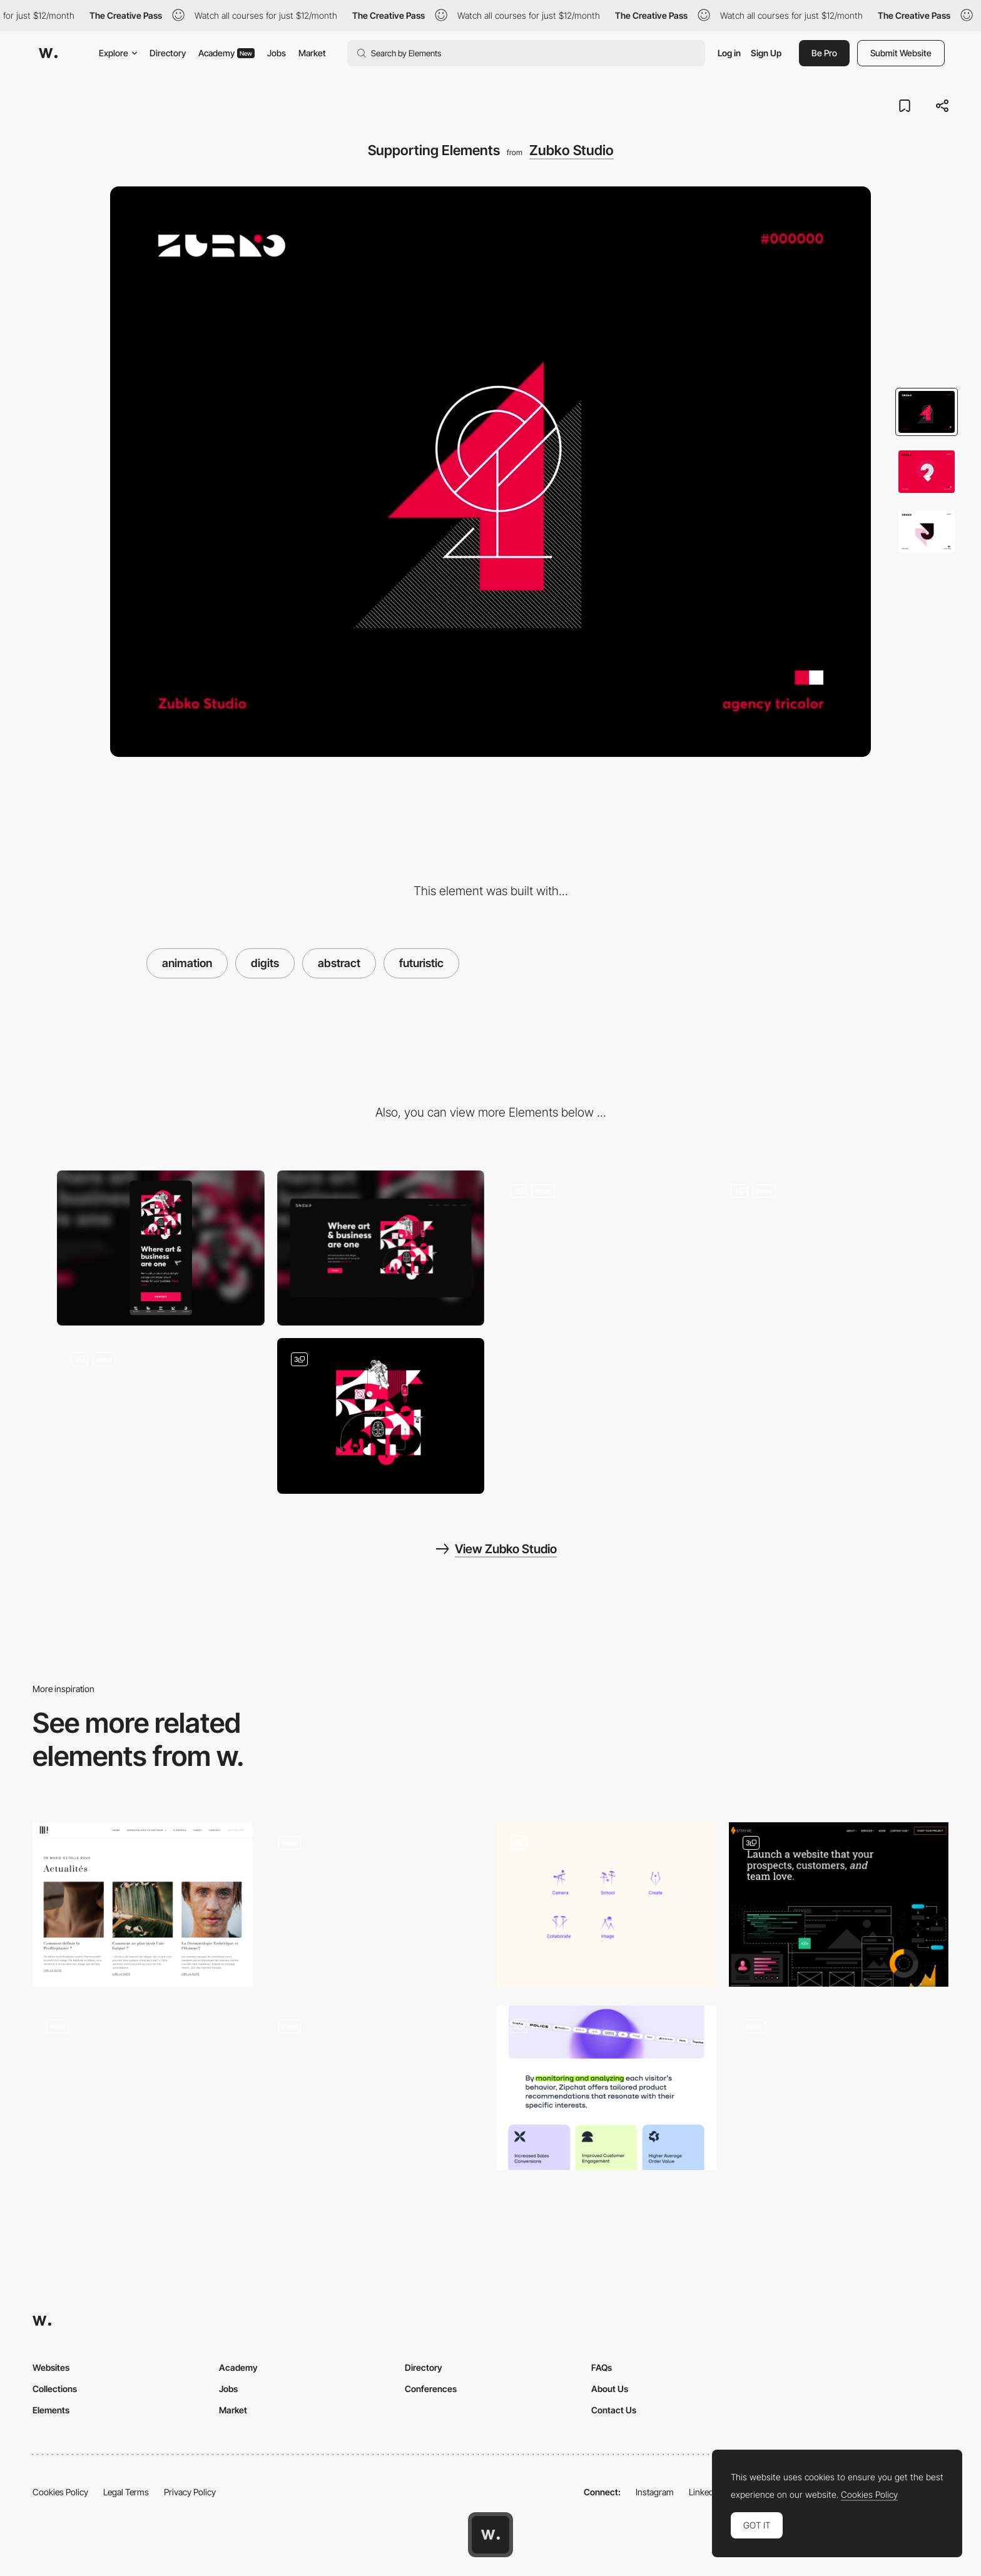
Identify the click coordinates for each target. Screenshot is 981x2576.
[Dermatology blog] (142, 1904)
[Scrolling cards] (838, 2088)
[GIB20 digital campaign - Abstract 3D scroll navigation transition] (374, 1900)
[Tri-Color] (381, 1416)
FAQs (601, 2367)
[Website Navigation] (600, 1248)
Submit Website (901, 53)
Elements (51, 2410)
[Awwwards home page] (490, 2534)
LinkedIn (705, 2492)
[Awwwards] (48, 53)
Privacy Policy (190, 2492)
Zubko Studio (571, 150)
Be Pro (824, 53)
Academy (226, 53)
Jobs (276, 53)
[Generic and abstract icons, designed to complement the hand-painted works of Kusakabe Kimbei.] (606, 1904)
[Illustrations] (161, 1416)
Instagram (655, 2492)
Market (312, 53)
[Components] (606, 2088)
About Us (609, 2388)
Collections (55, 2388)
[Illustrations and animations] (838, 1904)
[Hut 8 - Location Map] (142, 2088)
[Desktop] (381, 1248)
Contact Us (613, 2410)
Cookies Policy (60, 2492)
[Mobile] (161, 1248)
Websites (51, 2367)
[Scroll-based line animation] (374, 2088)
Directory (168, 53)
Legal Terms (126, 2492)
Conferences (431, 2388)
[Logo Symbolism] (821, 1248)
